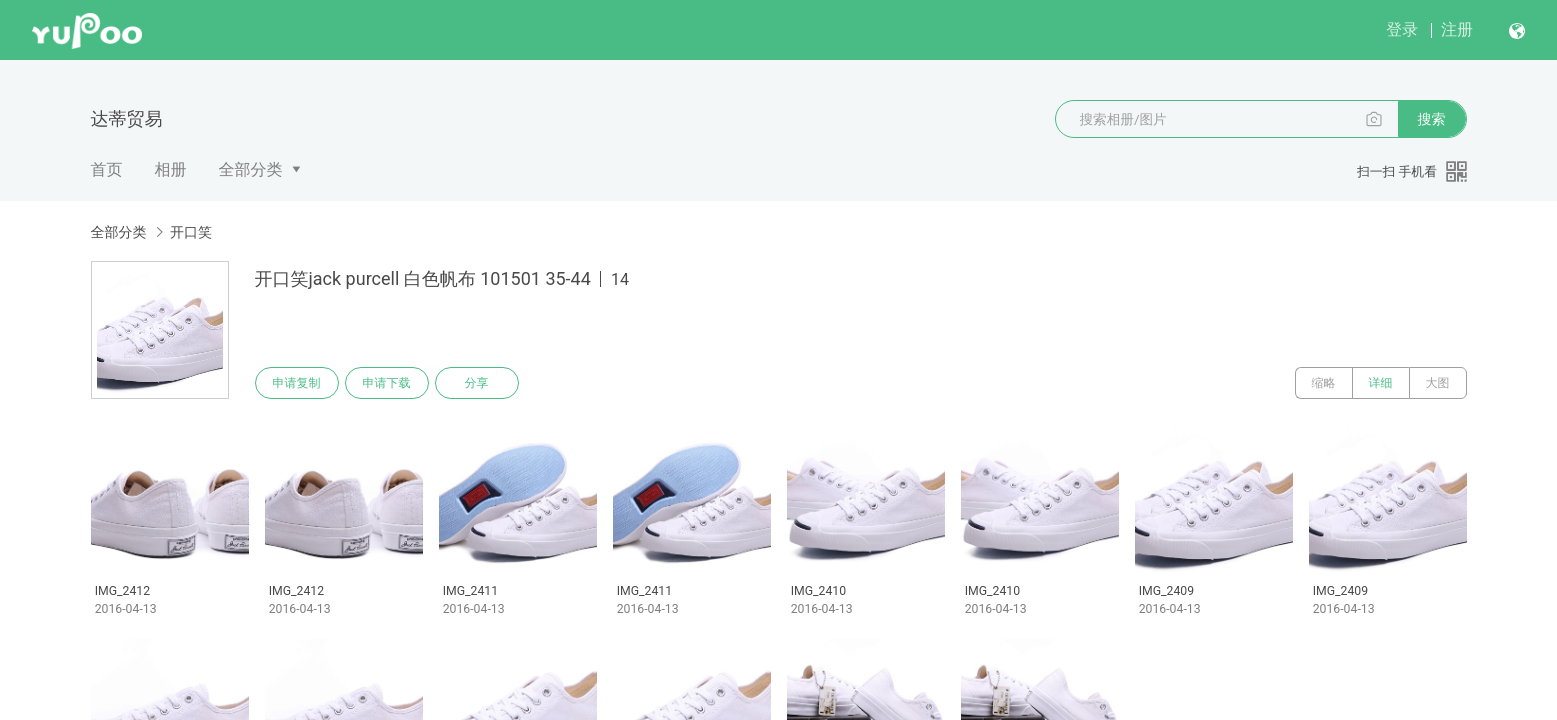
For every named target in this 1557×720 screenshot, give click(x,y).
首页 (107, 169)
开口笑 (191, 232)
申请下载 (387, 383)
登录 (1402, 29)
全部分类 (251, 169)
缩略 (1324, 383)
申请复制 (297, 383)
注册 (1457, 29)
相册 (171, 169)
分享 (477, 383)
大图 (1438, 383)
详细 (1381, 383)
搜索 (1432, 119)
